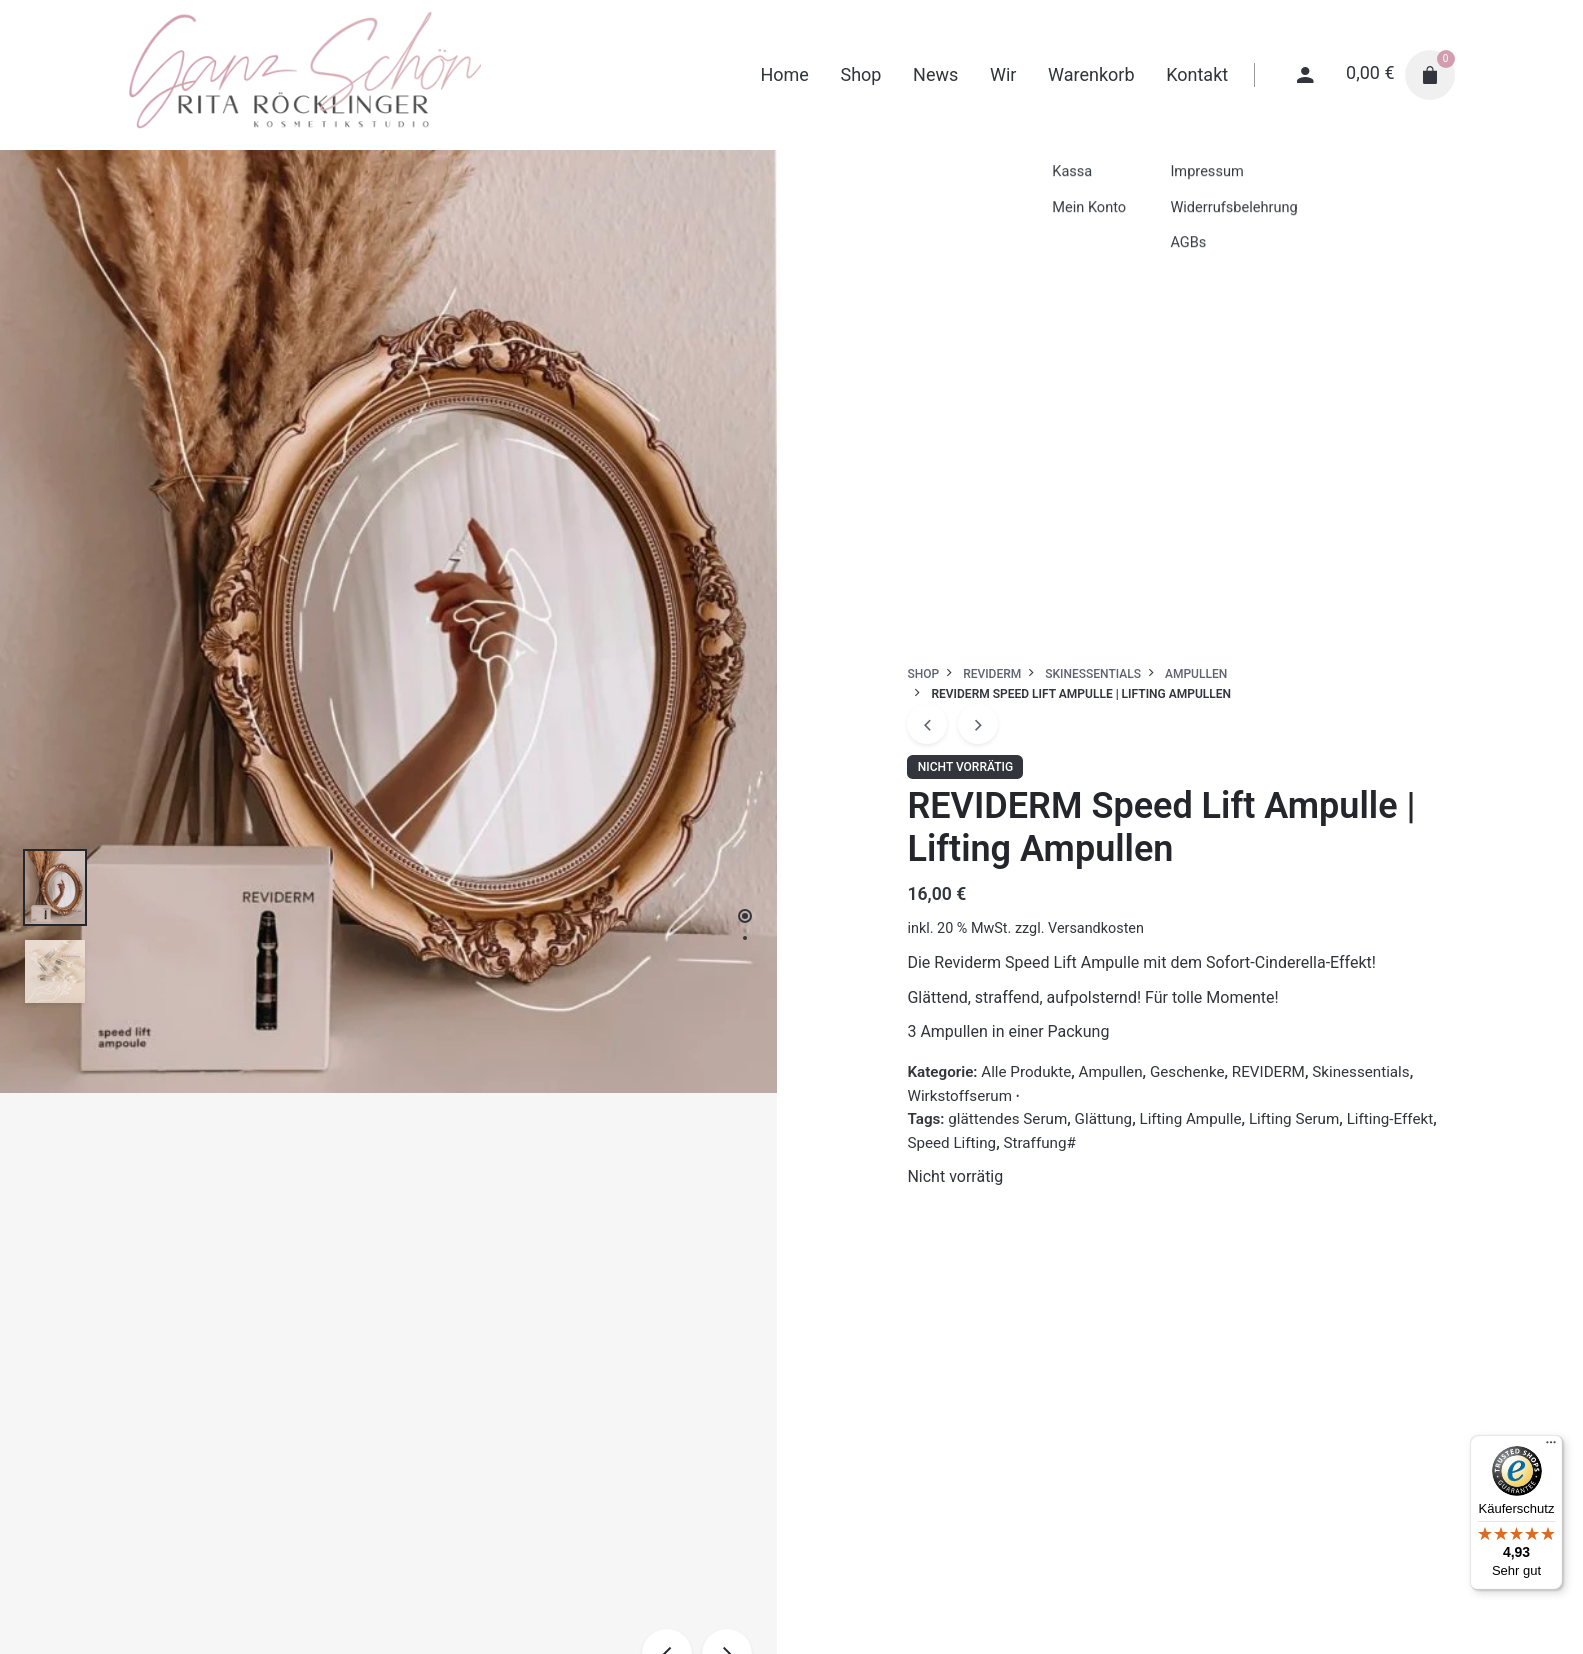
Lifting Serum (1294, 1119)
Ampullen (1111, 1072)
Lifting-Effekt (1390, 1119)
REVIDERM (1268, 1072)
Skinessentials (1360, 1072)
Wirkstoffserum (959, 1096)
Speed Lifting (951, 1143)
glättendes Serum (1007, 1119)
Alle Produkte (1026, 1072)
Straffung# (1040, 1143)
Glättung (1104, 1119)
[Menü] (1551, 1447)
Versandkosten (1096, 928)
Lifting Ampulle (1190, 1119)
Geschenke (1187, 1072)
